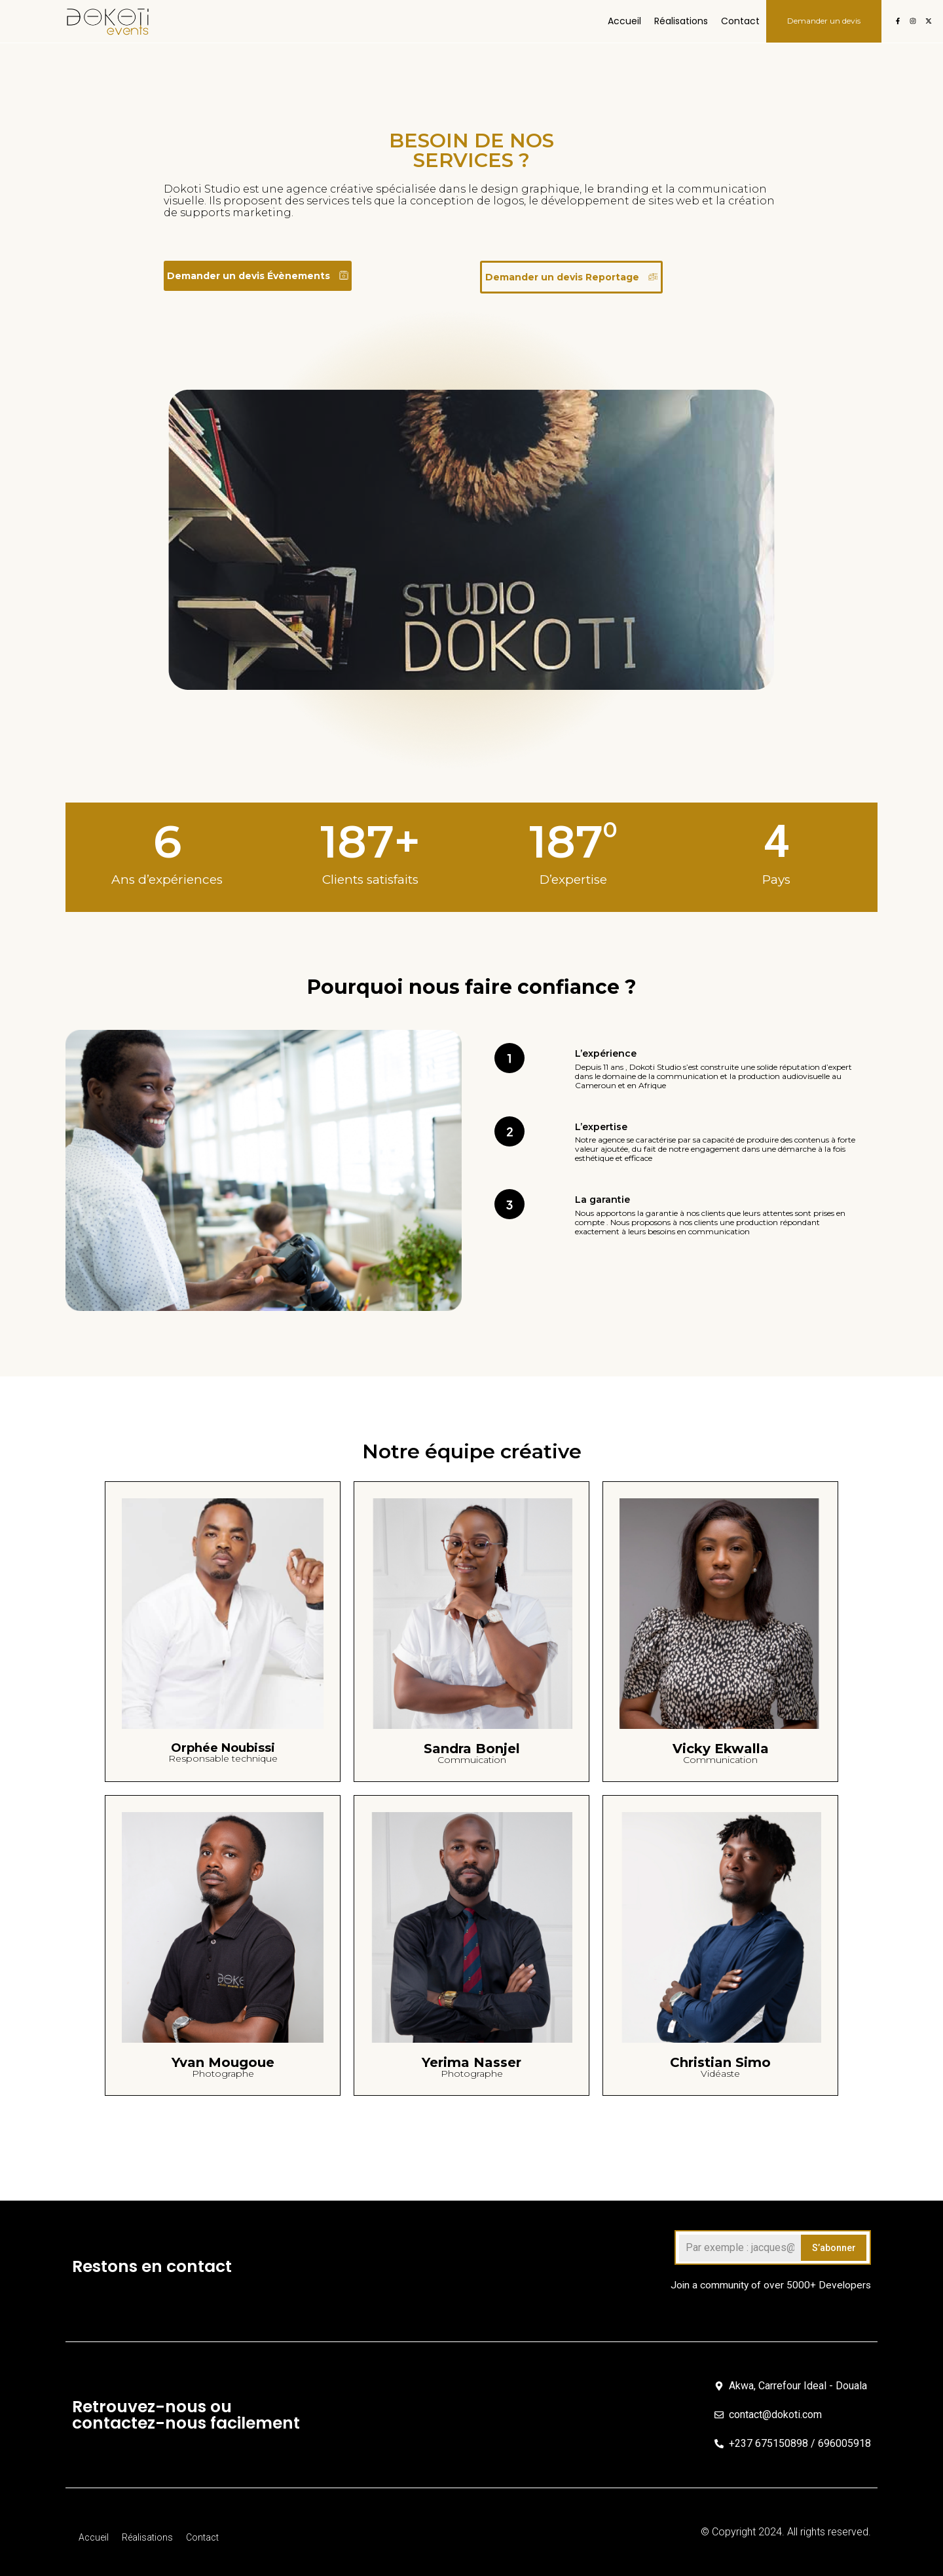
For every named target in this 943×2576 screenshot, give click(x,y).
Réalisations (681, 21)
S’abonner (834, 2248)
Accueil (624, 21)
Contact (740, 21)
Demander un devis (823, 21)
